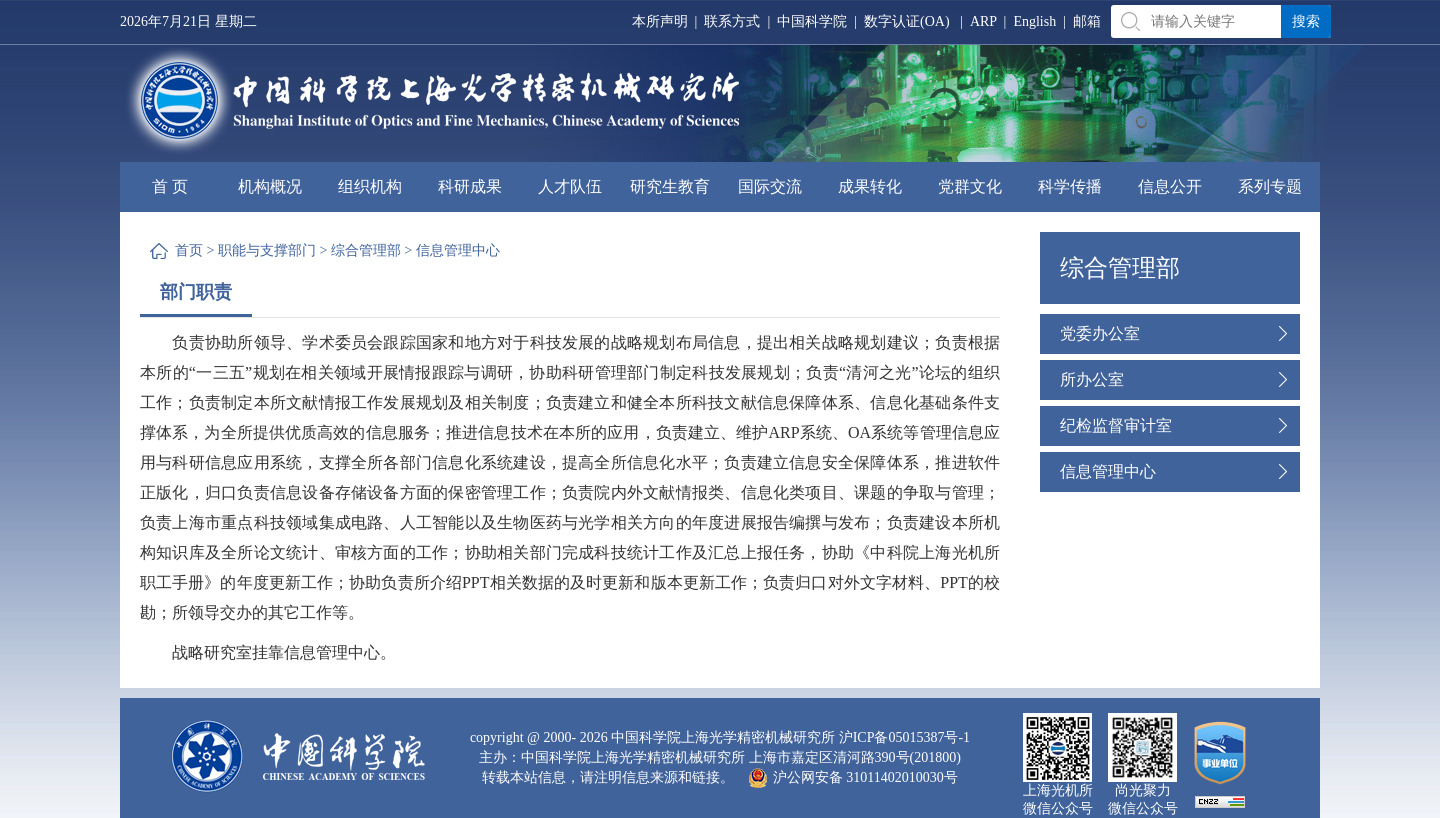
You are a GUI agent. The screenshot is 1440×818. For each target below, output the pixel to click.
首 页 (170, 186)
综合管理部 (366, 250)
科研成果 (470, 186)
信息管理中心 (458, 250)
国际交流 (770, 186)
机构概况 (270, 186)
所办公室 (1092, 379)
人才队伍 (570, 186)
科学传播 (1070, 186)
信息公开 (1170, 186)
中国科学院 (812, 21)
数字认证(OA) (907, 21)
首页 (189, 250)
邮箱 (1087, 21)
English (1034, 21)
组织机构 (370, 186)
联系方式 (732, 21)
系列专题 (1270, 186)
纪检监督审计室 (1116, 425)
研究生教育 (670, 186)
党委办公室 (1100, 333)
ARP (983, 21)
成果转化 (870, 186)
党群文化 (970, 186)
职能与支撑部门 (267, 250)
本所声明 (660, 21)
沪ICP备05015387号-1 (904, 737)
